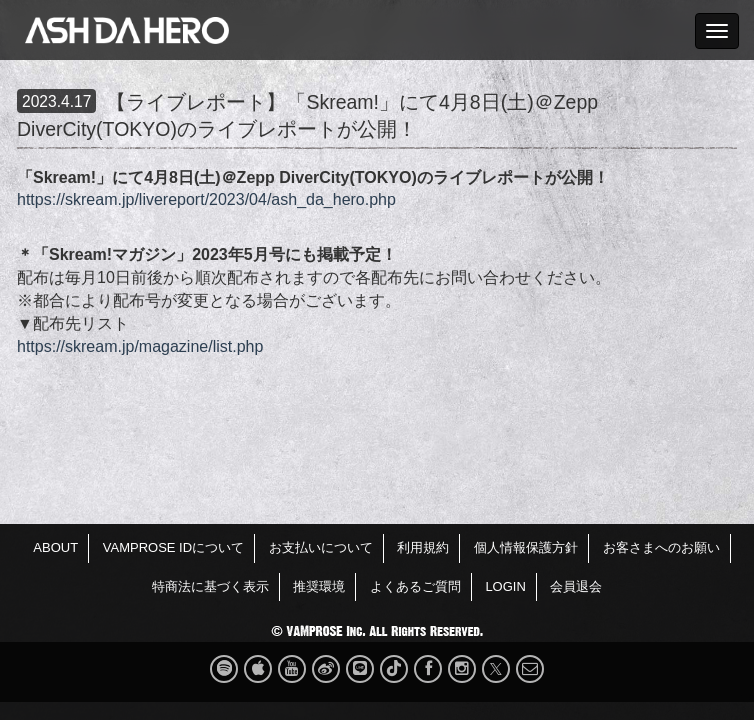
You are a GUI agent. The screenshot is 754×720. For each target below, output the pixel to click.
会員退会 (576, 586)
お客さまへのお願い (661, 547)
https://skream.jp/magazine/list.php (140, 346)
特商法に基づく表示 (210, 586)
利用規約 (423, 547)
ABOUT (55, 547)
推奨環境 (319, 586)
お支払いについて (321, 547)
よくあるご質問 (415, 586)
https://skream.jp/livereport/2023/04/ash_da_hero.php (206, 199)
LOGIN (505, 586)
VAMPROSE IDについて (173, 547)
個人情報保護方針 (526, 547)
